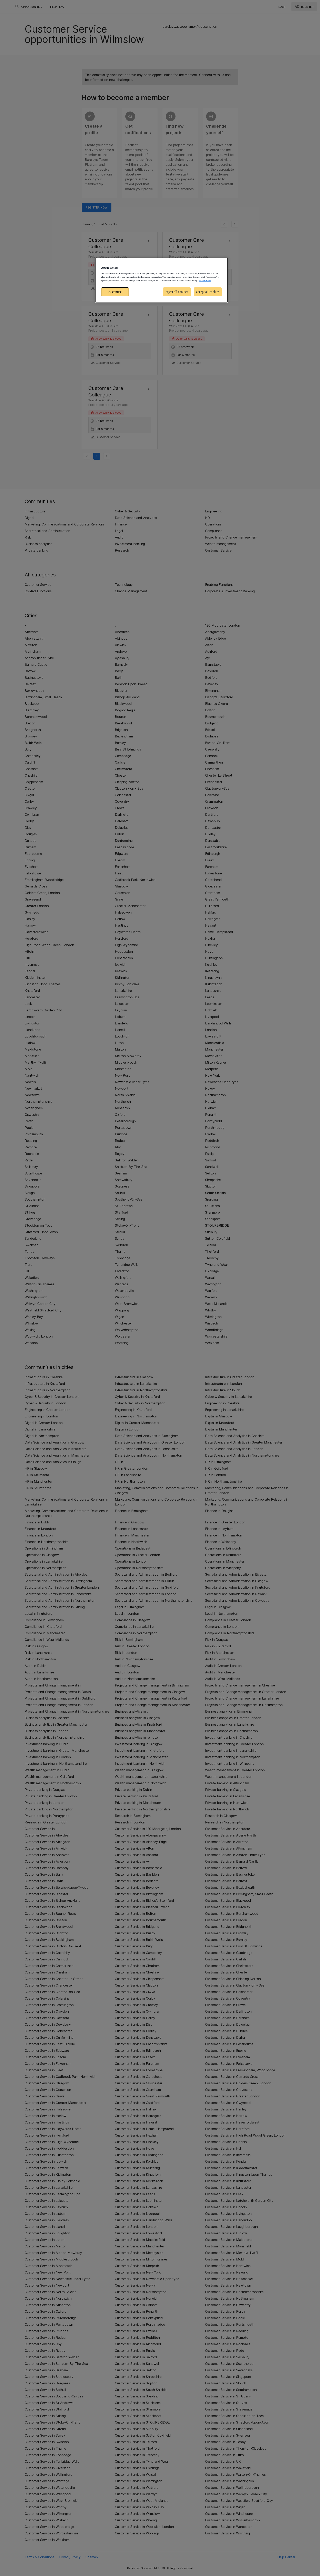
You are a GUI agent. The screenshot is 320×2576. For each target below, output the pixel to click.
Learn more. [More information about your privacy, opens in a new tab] (205, 280)
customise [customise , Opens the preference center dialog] (115, 292)
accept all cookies (207, 292)
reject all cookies (177, 292)
